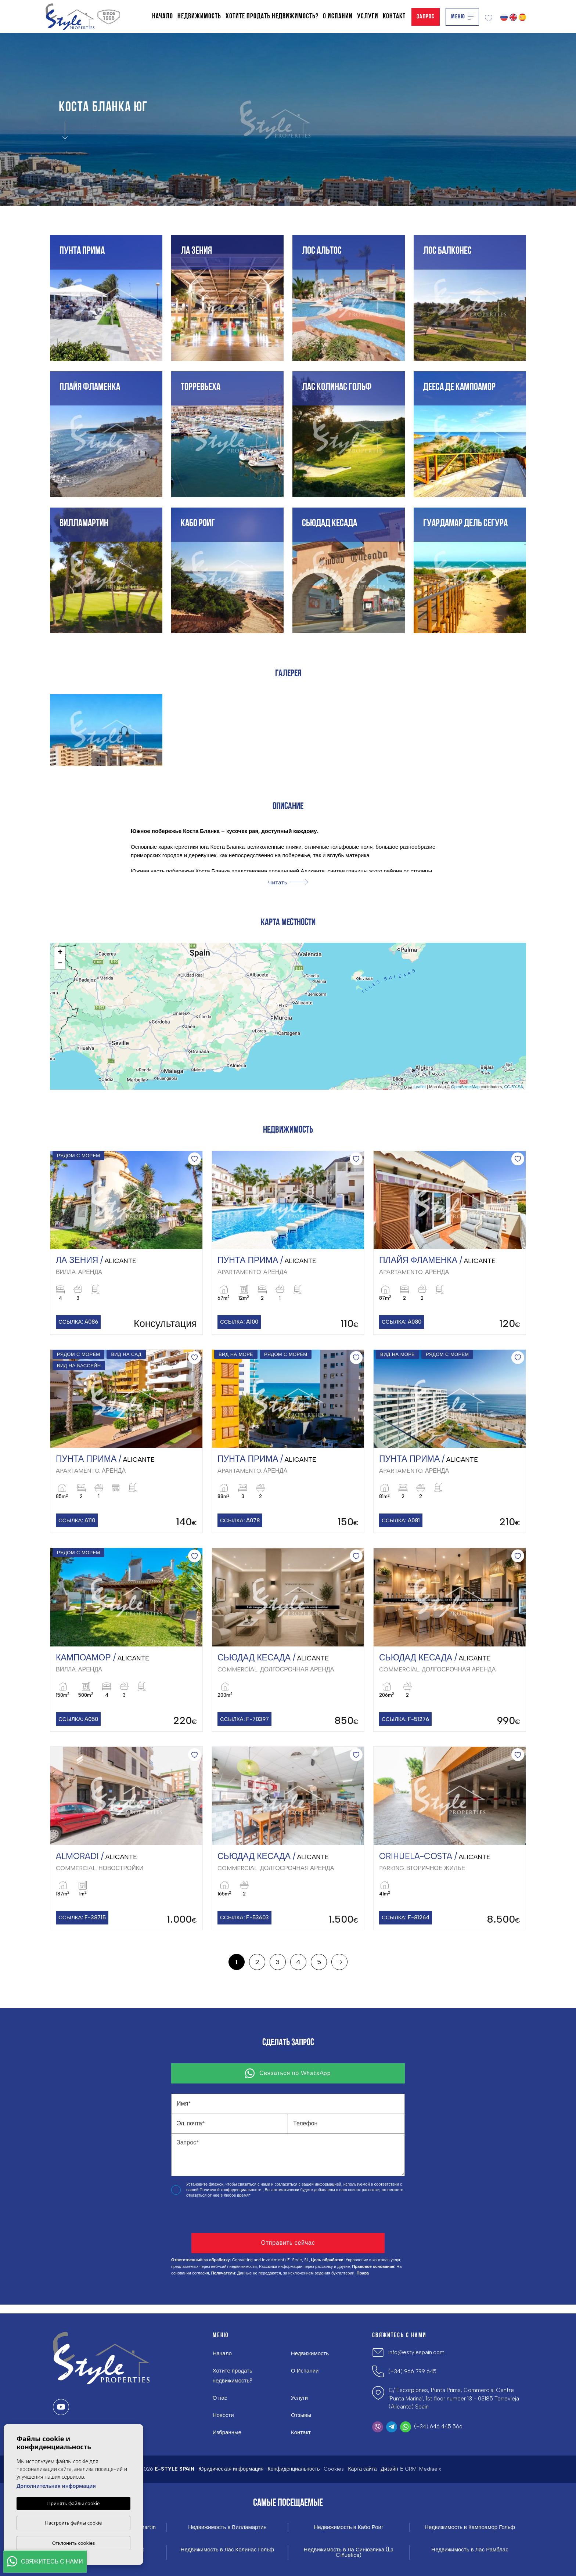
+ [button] (60, 952)
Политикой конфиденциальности (230, 2189)
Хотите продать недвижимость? (272, 16)
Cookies (334, 2469)
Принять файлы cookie (73, 2503)
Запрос (426, 17)
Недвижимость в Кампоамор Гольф (470, 2527)
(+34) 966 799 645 (412, 2371)
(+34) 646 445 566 (438, 2426)
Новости (223, 2415)
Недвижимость (199, 16)
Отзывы (301, 2415)
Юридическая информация (230, 2469)
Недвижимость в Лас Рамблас (469, 2549)
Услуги (367, 16)
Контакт (394, 16)
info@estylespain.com (416, 2352)
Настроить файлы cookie (73, 2522)
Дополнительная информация (56, 2485)
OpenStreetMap (465, 1087)
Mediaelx (430, 2469)
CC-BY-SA (513, 1087)
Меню (462, 17)
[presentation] (210, 2217)
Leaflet (420, 1087)
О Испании (338, 16)
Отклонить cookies (73, 2543)
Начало (162, 16)
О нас (220, 2398)
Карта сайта (362, 2469)
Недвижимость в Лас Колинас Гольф (227, 2549)
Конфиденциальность (293, 2469)
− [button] (60, 963)
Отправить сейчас (288, 2242)
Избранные (227, 2432)
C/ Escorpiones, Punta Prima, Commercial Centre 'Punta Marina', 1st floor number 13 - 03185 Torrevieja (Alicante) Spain (454, 2398)
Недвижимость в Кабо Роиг (349, 2527)
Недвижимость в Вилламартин (227, 2527)
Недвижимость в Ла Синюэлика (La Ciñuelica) (349, 2552)
